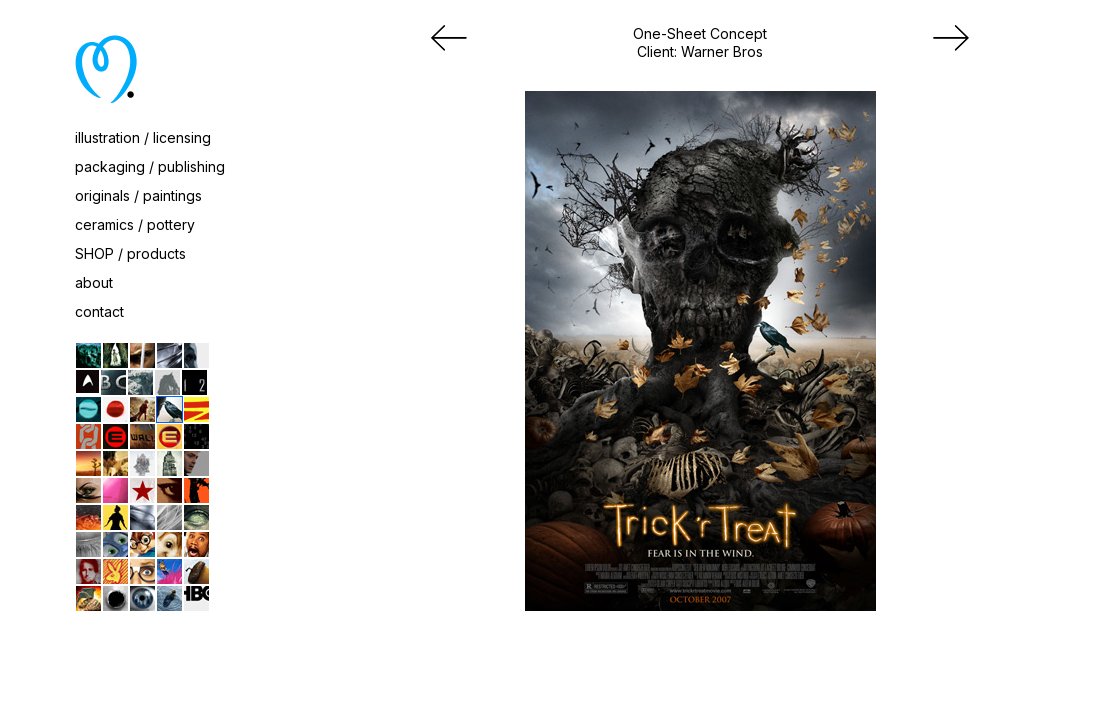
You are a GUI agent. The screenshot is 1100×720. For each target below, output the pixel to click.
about (94, 282)
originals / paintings (138, 195)
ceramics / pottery (135, 224)
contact (99, 311)
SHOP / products (130, 253)
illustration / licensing (143, 137)
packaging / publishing (150, 166)
